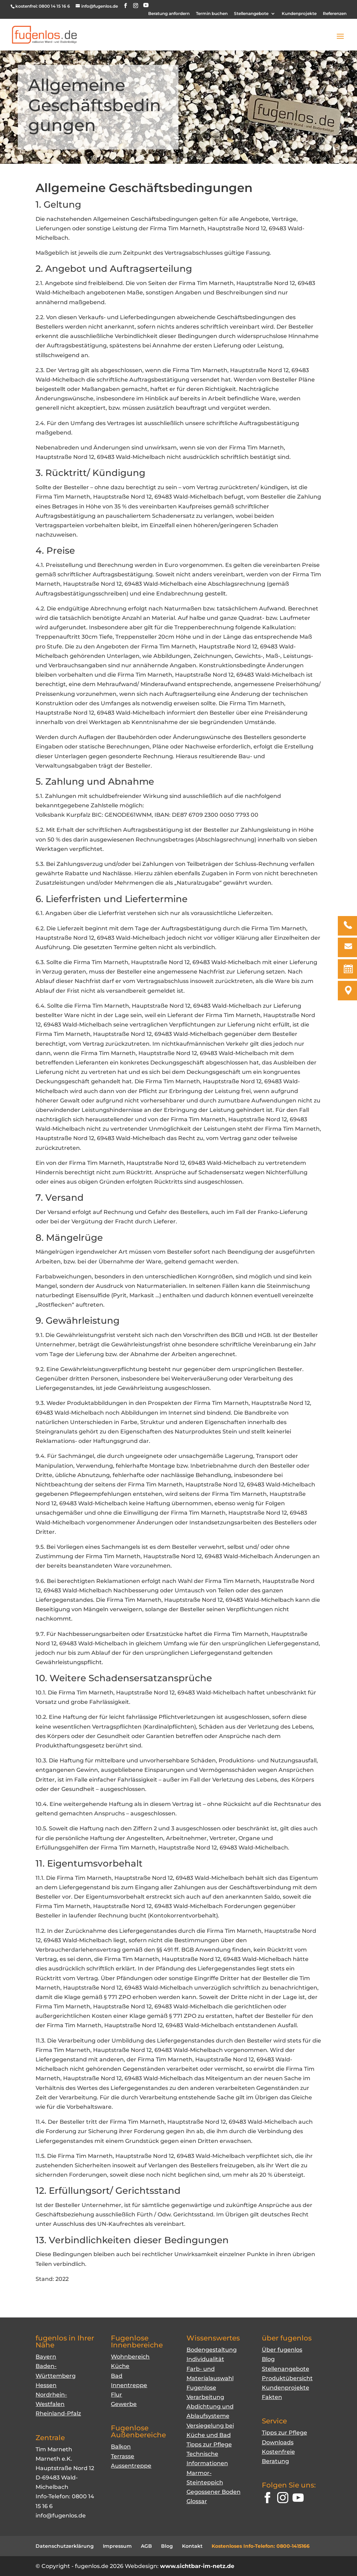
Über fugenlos (282, 2349)
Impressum (117, 2546)
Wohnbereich (130, 2356)
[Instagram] (282, 2499)
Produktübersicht (287, 2378)
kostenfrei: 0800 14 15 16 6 (42, 6)
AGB (146, 2546)
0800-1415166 (293, 2546)
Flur (116, 2394)
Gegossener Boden (214, 2492)
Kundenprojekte (299, 13)
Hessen (46, 2385)
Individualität (205, 2359)
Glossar (197, 2501)
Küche (120, 2366)
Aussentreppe (131, 2465)
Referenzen (335, 13)
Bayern (46, 2356)
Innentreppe (129, 2385)
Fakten (272, 2397)
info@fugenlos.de (61, 2515)
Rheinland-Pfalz (58, 2413)
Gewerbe (124, 2404)
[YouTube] (146, 5)
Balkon (121, 2446)
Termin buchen (212, 13)
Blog (268, 2359)
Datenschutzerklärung (65, 2546)
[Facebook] (267, 2499)
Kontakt (192, 2546)
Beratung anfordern (169, 13)
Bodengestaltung (212, 2349)
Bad (116, 2376)
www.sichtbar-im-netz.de (197, 2566)
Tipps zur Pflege (209, 2444)
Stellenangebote (251, 13)
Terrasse (122, 2456)
